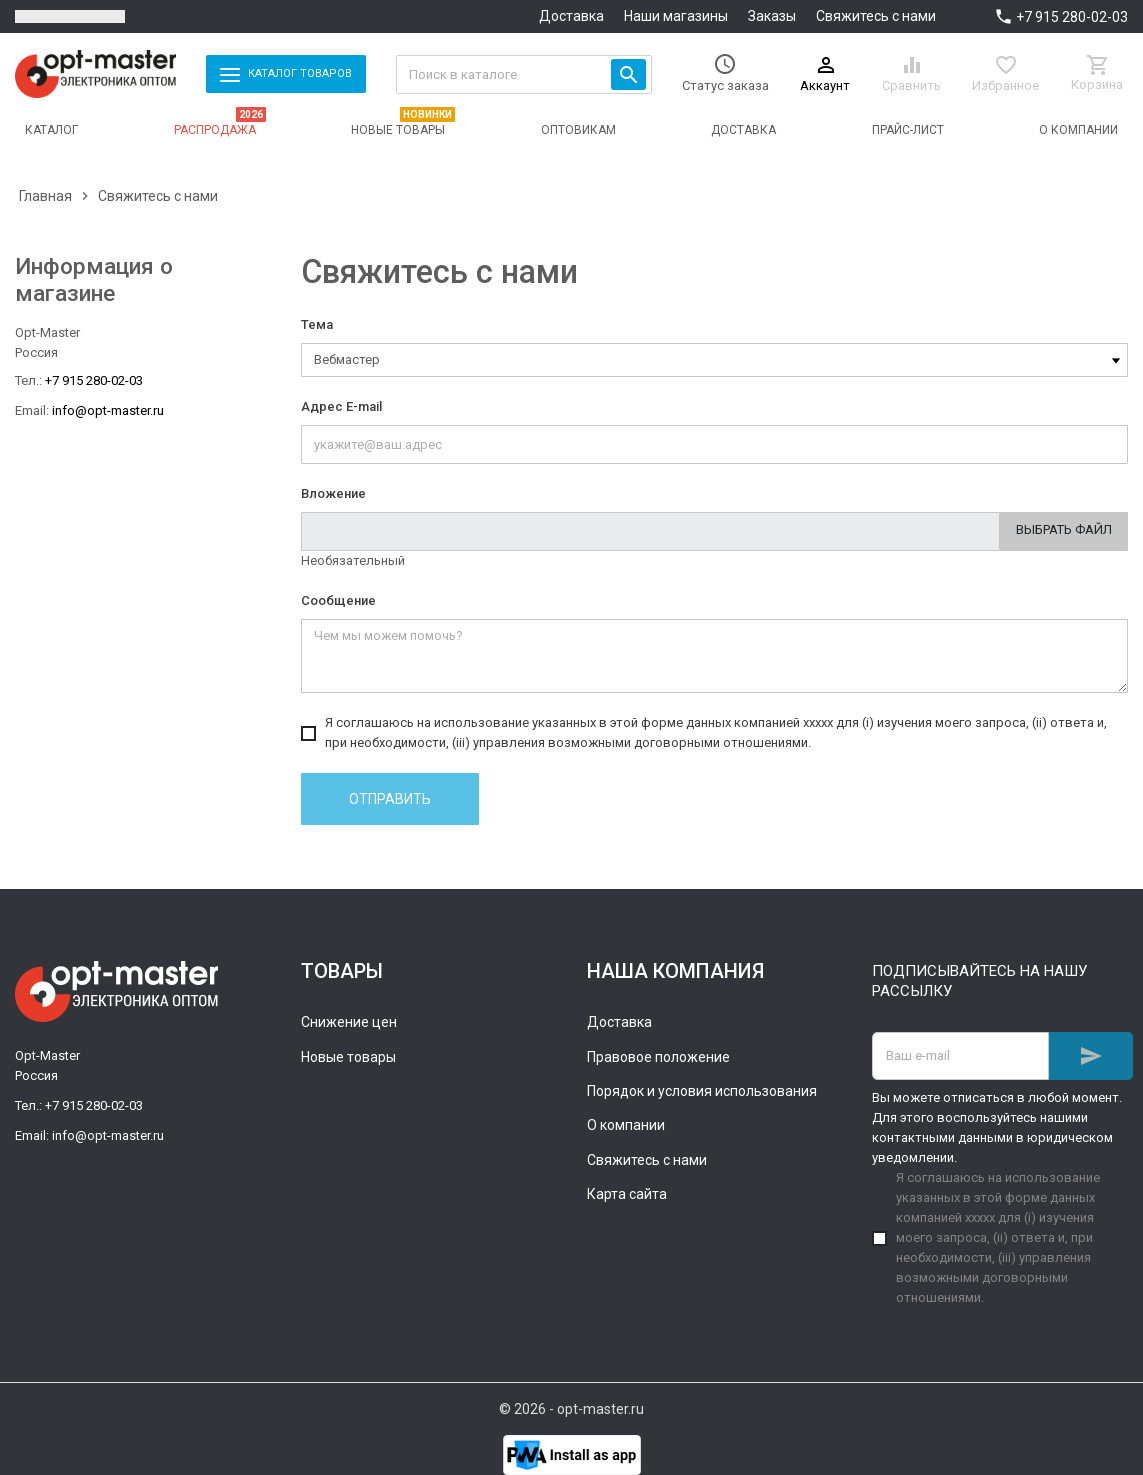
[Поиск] (524, 74)
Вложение (333, 493)
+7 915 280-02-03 (1072, 17)
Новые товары (348, 1057)
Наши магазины (676, 16)
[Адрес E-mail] (960, 1056)
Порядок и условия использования (702, 1091)
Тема (317, 324)
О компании (626, 1125)
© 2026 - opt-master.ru (571, 1409)
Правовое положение (658, 1057)
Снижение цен (349, 1022)
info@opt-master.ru (108, 410)
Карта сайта (627, 1194)
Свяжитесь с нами (876, 16)
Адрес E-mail (341, 406)
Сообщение (338, 600)
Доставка (571, 16)
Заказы (772, 16)
